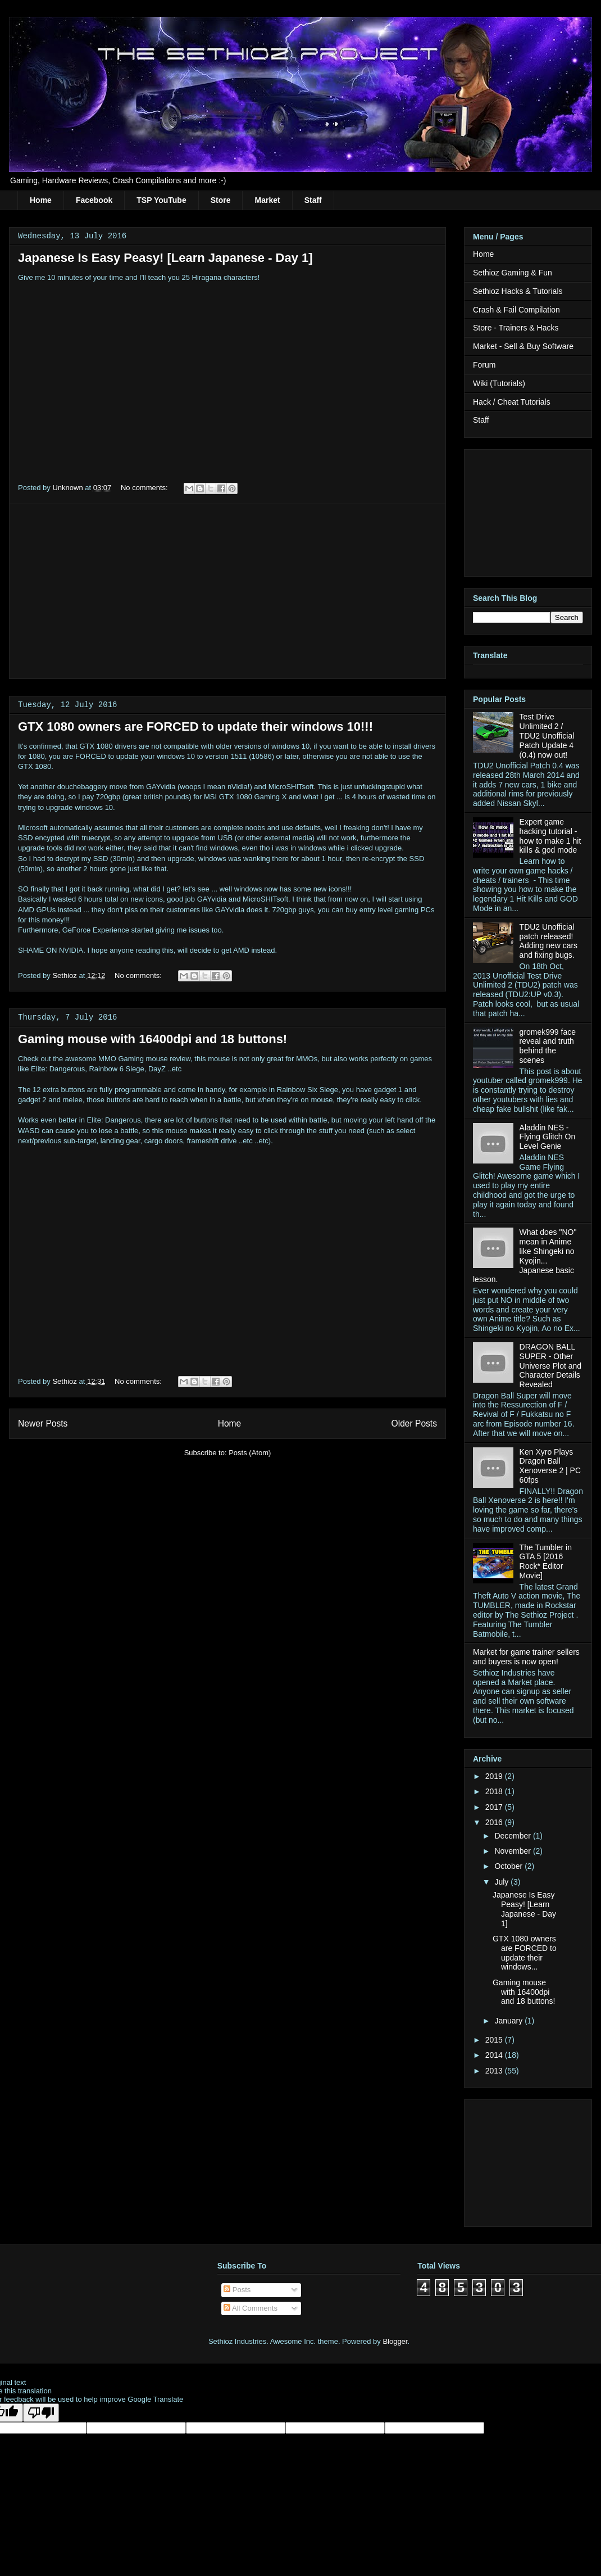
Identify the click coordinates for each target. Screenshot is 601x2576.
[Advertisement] (227, 591)
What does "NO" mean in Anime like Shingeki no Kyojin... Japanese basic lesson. (524, 1256)
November (513, 1850)
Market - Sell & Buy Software (523, 346)
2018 (495, 1791)
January (509, 2020)
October (509, 1866)
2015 (495, 2039)
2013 (495, 2070)
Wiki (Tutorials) (499, 383)
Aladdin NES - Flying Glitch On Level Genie (548, 1137)
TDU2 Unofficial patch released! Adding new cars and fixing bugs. (549, 940)
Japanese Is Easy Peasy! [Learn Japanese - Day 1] (165, 258)
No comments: (145, 487)
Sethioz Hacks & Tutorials (518, 291)
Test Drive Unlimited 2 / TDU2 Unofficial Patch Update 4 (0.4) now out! (547, 735)
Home (41, 200)
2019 (495, 1776)
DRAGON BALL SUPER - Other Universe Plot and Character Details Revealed (551, 1365)
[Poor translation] (41, 2412)
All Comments (250, 2308)
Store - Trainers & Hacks (516, 327)
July (502, 1881)
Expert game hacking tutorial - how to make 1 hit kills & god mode (550, 835)
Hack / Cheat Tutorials (511, 401)
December (513, 1835)
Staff (313, 200)
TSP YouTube (161, 200)
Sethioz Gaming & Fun (512, 272)
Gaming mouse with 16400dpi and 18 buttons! (152, 1039)
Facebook (94, 200)
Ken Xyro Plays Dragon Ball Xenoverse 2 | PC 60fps (550, 1465)
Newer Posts (42, 1423)
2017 (495, 1807)
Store (221, 200)
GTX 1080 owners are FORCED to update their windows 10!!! (195, 726)
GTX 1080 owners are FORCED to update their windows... (525, 1952)
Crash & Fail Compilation (516, 309)
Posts (237, 2289)
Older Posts (414, 1423)
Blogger (395, 2341)
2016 (495, 1822)
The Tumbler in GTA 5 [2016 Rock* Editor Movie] (546, 1561)
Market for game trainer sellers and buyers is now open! (526, 1656)
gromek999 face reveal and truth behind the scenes (548, 1046)
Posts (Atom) (250, 1452)
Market (267, 200)
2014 (495, 2054)
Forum (484, 364)
